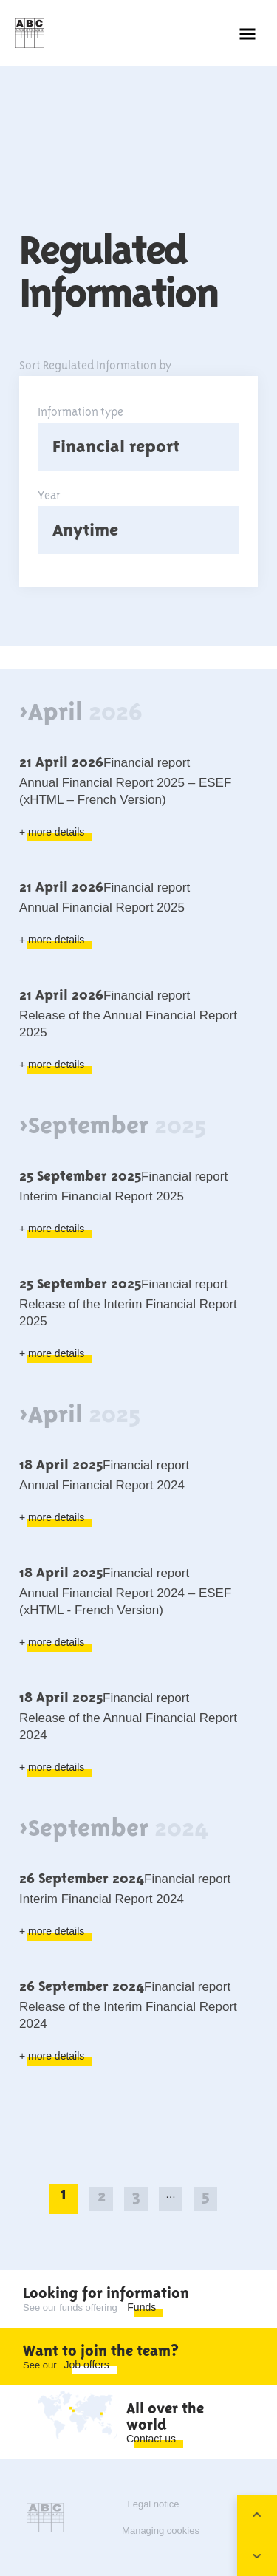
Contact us (151, 2439)
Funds (141, 2307)
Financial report (115, 446)
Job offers (86, 2365)
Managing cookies (160, 2530)
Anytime (85, 529)
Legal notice (153, 2504)
